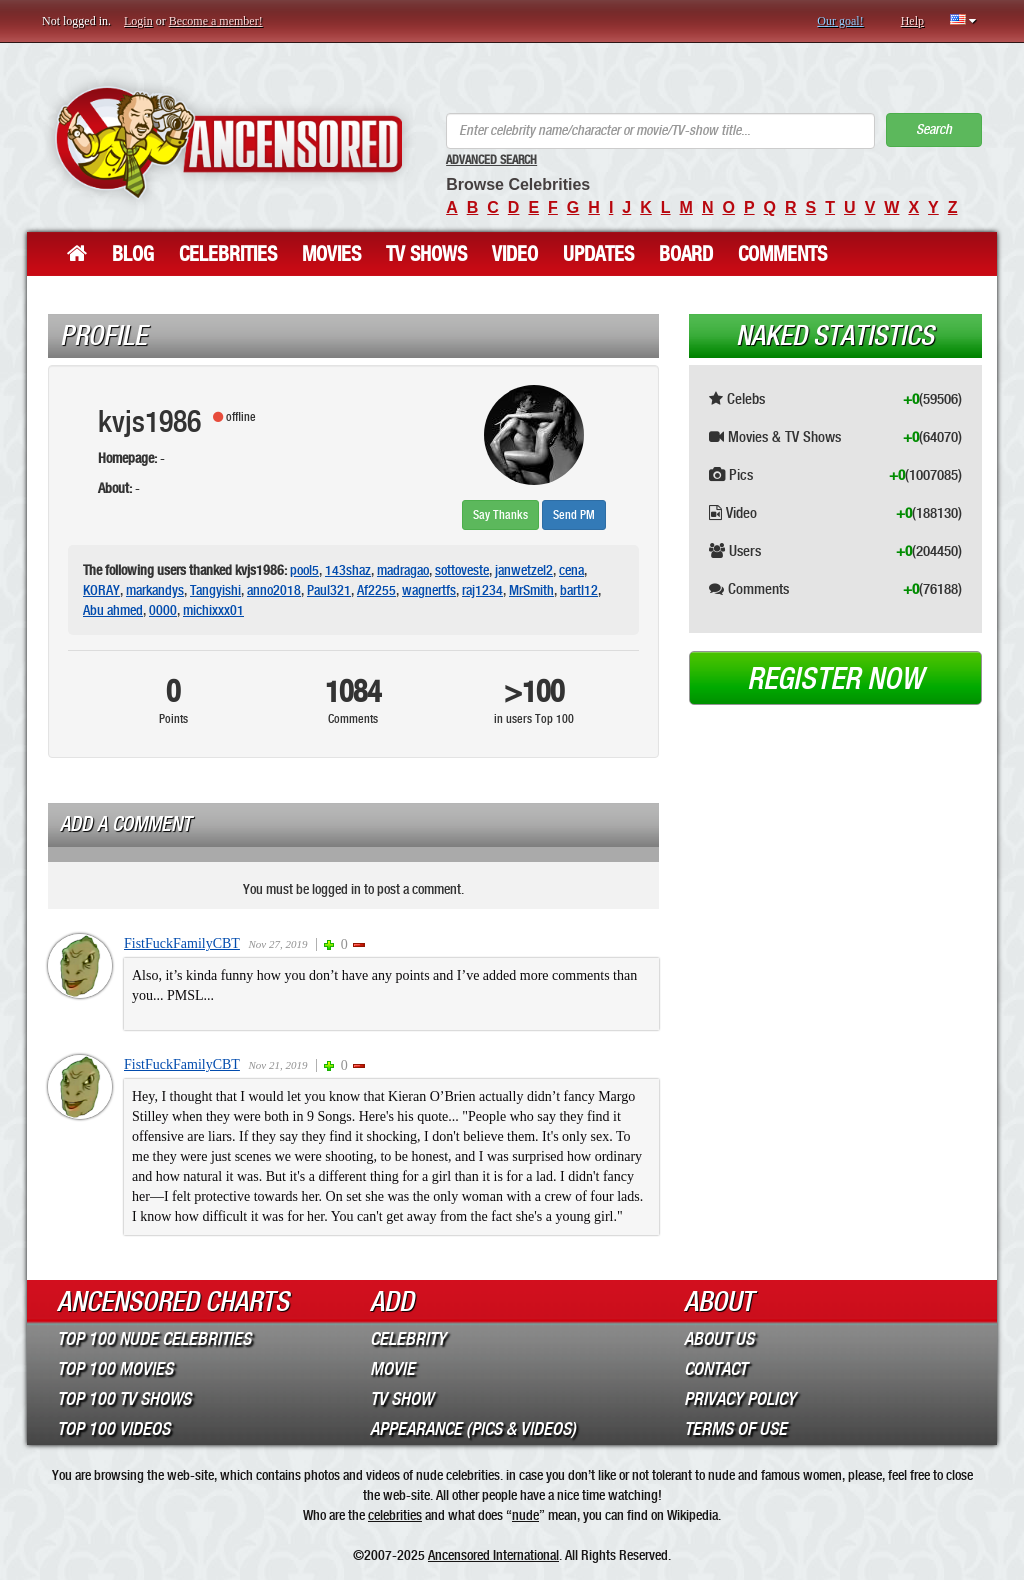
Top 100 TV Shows (124, 1399)
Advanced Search (491, 160)
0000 (163, 610)
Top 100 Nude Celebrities (154, 1339)
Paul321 (329, 590)
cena (571, 570)
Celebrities (228, 254)
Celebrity (408, 1339)
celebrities (395, 1515)
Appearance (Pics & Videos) (473, 1429)
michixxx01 (213, 610)
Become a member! (216, 21)
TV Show (401, 1399)
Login (138, 21)
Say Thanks (500, 515)
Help (912, 21)
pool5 (304, 570)
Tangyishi (215, 590)
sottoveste (462, 570)
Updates (598, 254)
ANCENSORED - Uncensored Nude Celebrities (229, 142)
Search (934, 129)
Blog (133, 254)
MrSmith (531, 590)
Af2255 (376, 590)
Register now (835, 679)
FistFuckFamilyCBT (182, 943)
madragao (403, 570)
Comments (782, 254)
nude (525, 1515)
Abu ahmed (113, 610)
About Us (719, 1339)
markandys (155, 590)
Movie (392, 1369)
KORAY (101, 590)
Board (686, 254)
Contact (715, 1369)
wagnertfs (429, 590)
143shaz (348, 570)
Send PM (574, 515)
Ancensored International (493, 1555)
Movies (331, 254)
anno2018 (274, 590)
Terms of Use (735, 1429)
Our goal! (840, 21)
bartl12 (579, 590)
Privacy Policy (740, 1399)
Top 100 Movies (115, 1369)
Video (515, 254)
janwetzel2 (524, 570)
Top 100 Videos (113, 1429)
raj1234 (482, 590)
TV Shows (426, 254)
